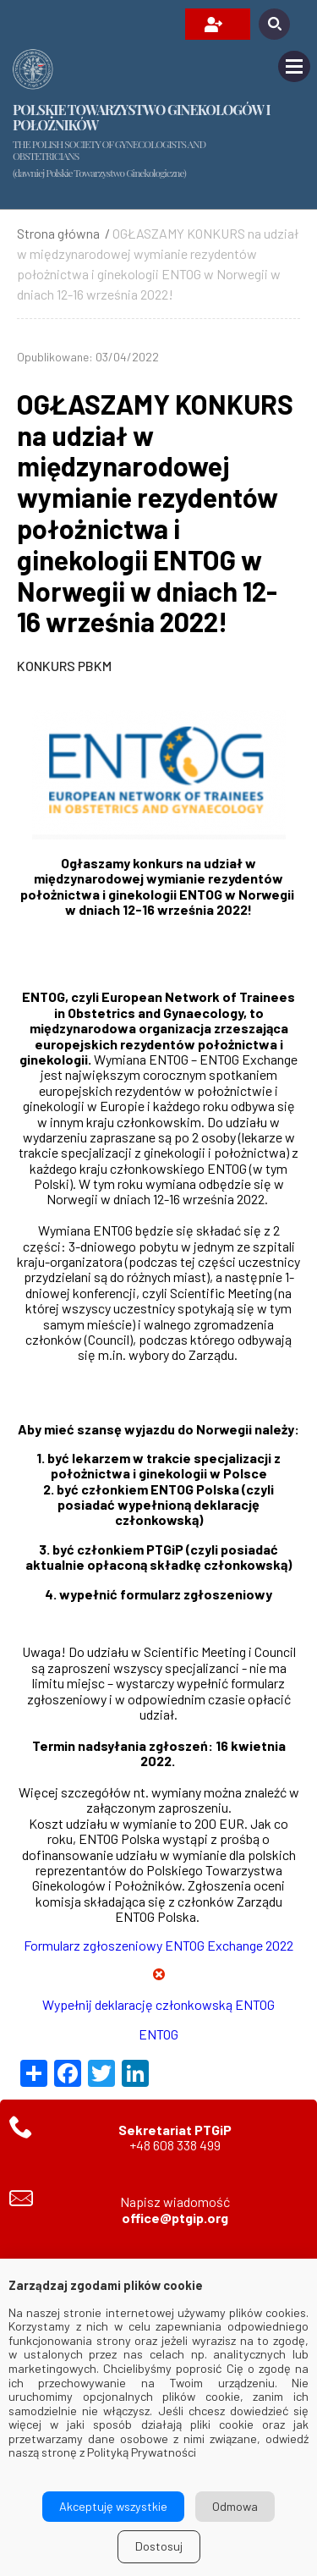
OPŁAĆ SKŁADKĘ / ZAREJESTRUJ (213, 24)
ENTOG (158, 2034)
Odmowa (235, 2506)
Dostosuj (159, 2546)
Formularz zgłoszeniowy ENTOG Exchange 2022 (158, 1945)
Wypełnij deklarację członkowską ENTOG (158, 2004)
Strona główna (58, 233)
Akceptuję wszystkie (113, 2506)
